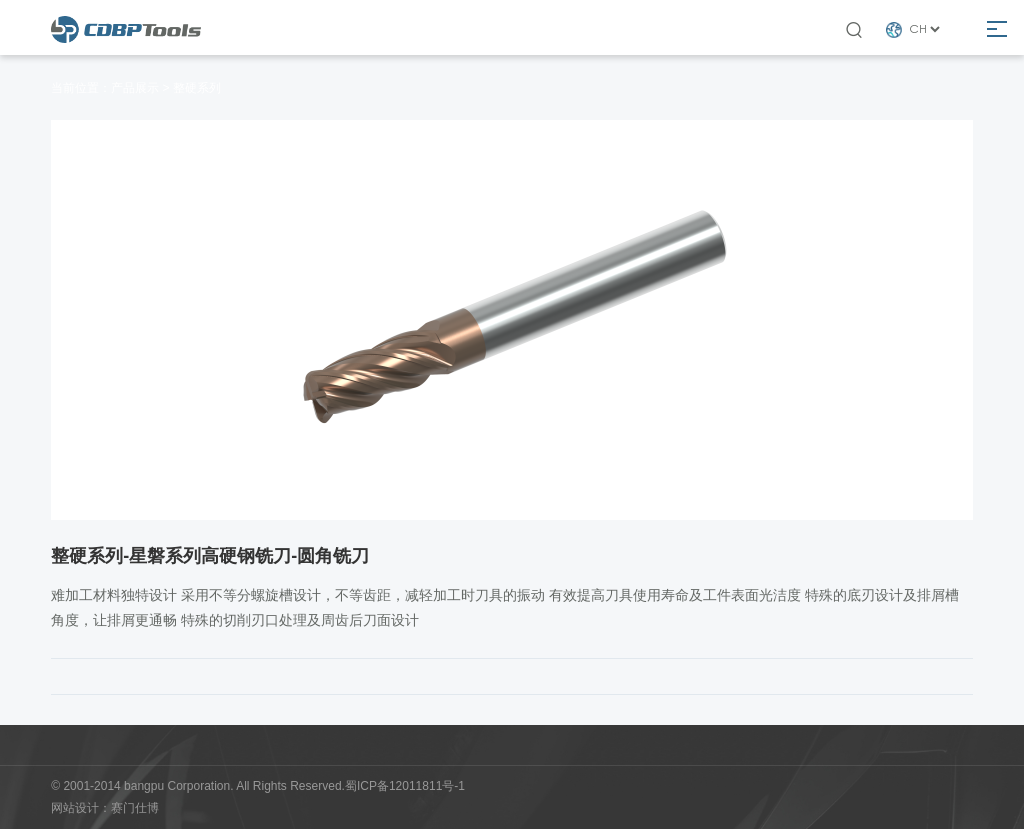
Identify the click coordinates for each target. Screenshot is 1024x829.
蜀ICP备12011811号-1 (405, 786)
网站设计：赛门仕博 (105, 808)
